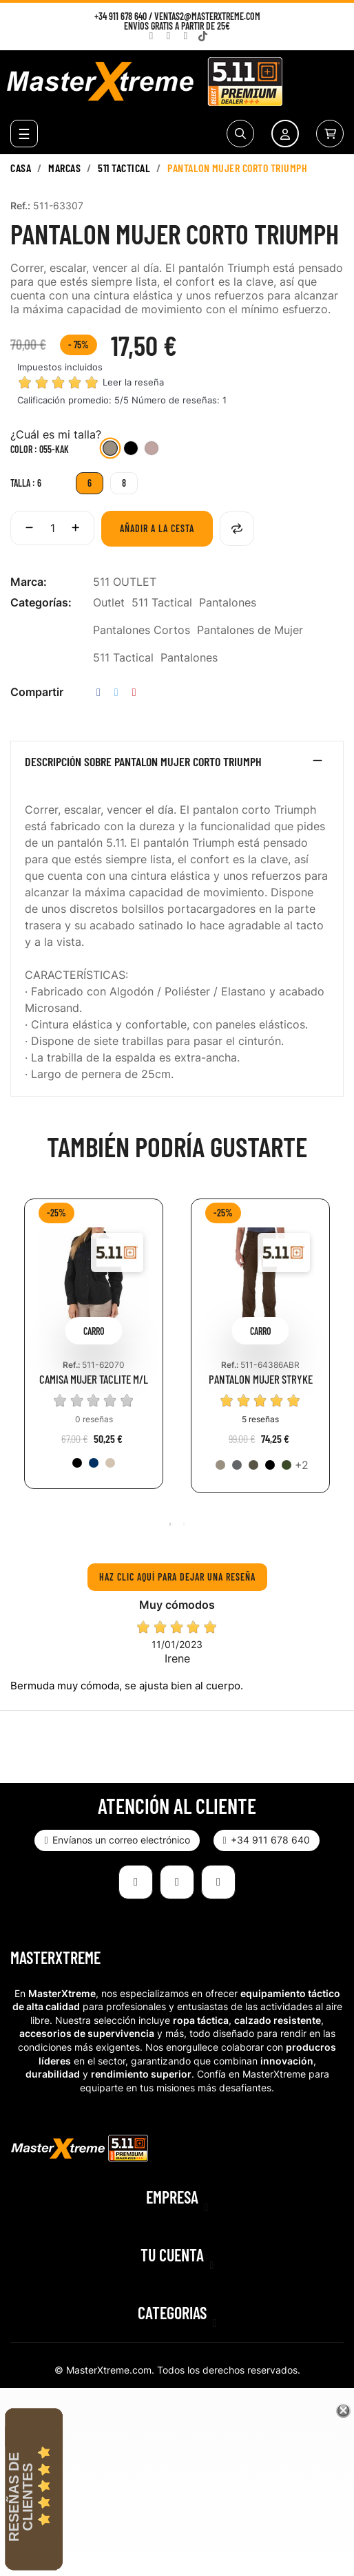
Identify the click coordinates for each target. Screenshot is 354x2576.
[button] (116, 1840)
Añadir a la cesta (157, 528)
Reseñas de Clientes (20, 2497)
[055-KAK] (110, 449)
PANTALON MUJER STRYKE (261, 1379)
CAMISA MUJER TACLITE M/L (93, 1379)
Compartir (98, 692)
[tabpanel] (93, 1354)
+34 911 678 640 (120, 16)
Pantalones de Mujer (250, 630)
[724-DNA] (93, 1463)
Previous (17, 1356)
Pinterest (134, 692)
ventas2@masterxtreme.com (207, 16)
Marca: (28, 582)
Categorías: (41, 602)
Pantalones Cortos (141, 630)
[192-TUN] (253, 1465)
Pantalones (227, 602)
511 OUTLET (124, 582)
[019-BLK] (131, 449)
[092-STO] (237, 1465)
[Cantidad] (52, 528)
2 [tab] (184, 1524)
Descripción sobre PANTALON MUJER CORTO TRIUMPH (143, 762)
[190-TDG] (286, 1465)
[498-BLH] (151, 449)
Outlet (109, 602)
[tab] (177, 764)
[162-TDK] (110, 1463)
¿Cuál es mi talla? (55, 434)
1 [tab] (170, 1524)
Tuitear (116, 692)
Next (337, 1356)
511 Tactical (162, 602)
